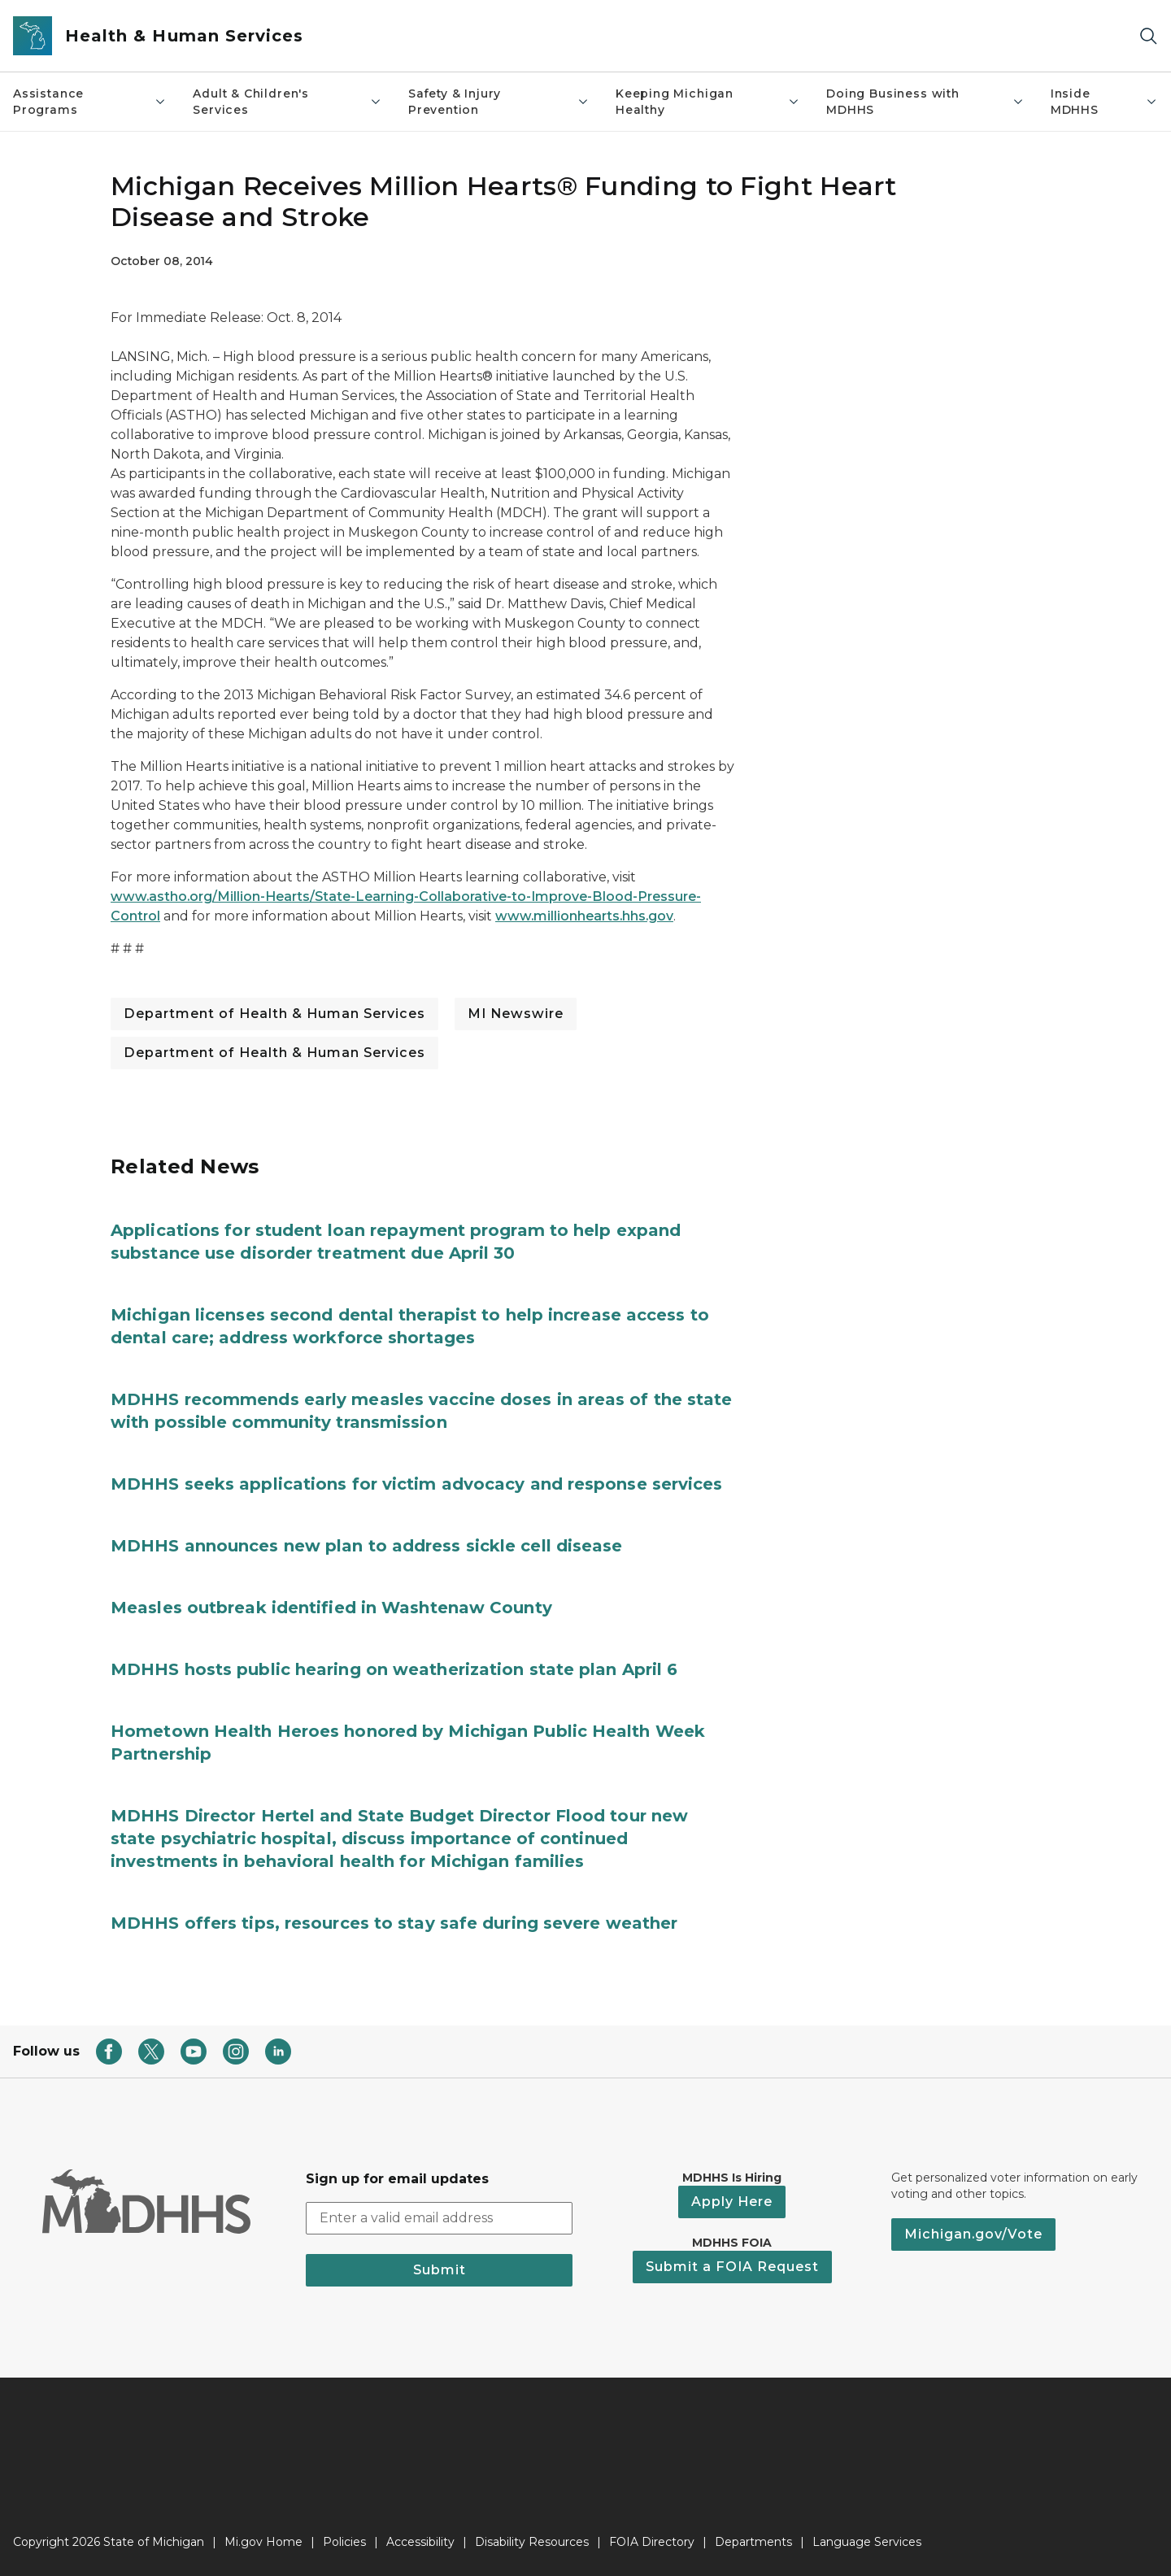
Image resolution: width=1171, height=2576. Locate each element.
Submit (439, 2270)
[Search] (1148, 36)
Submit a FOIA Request (732, 2266)
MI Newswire (516, 1013)
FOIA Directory (651, 2542)
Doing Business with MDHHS (925, 101)
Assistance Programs (90, 101)
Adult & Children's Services (287, 101)
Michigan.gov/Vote (973, 2234)
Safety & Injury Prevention (499, 101)
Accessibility (420, 2542)
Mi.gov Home (263, 2542)
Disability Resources (532, 2542)
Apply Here (732, 2201)
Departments (753, 2542)
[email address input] (439, 2218)
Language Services (866, 2542)
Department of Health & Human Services (274, 1013)
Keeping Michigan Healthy (708, 101)
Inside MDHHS (1104, 101)
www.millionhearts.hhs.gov (584, 916)
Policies (344, 2542)
